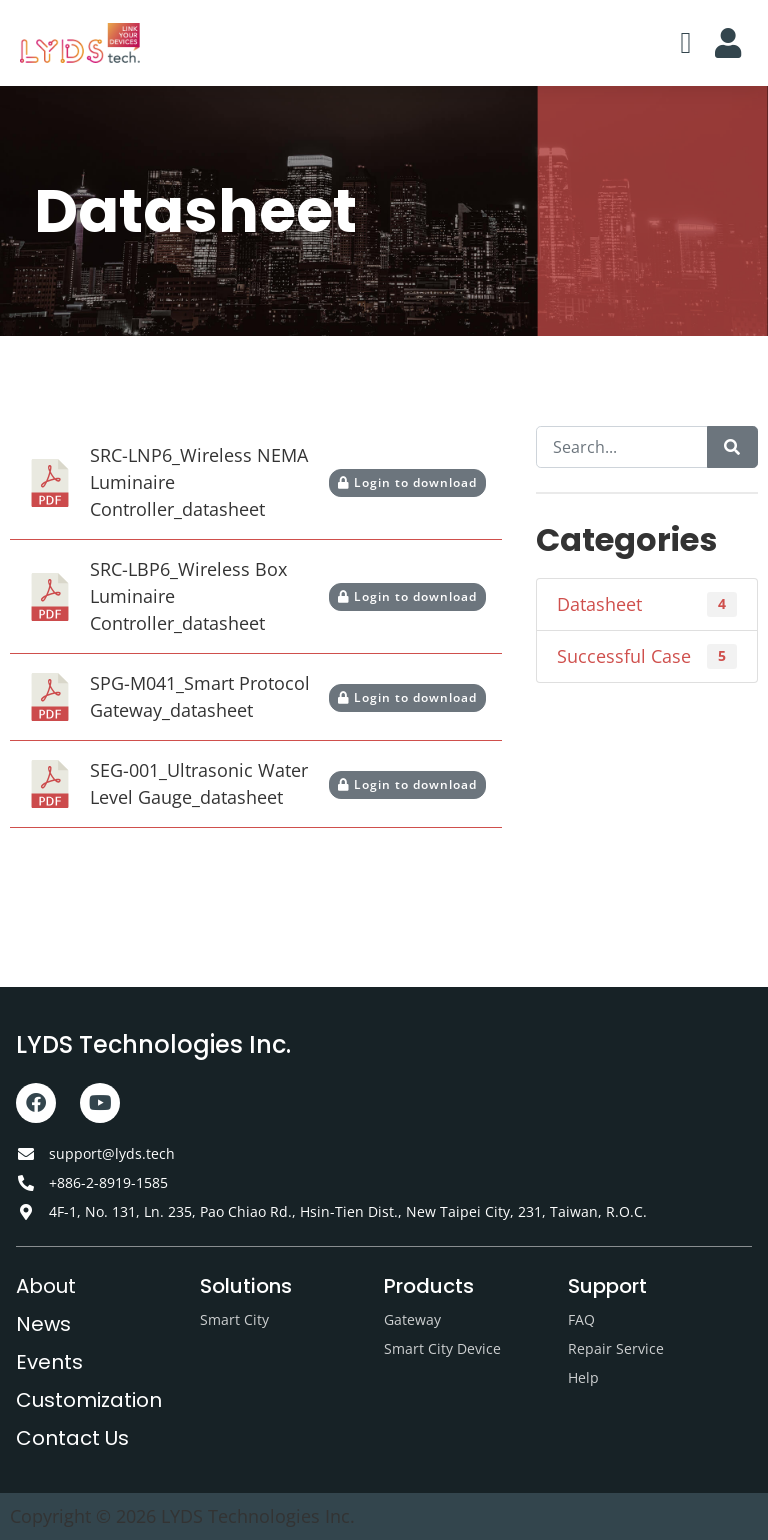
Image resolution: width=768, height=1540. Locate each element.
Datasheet (647, 604)
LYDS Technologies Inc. (153, 1044)
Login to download (407, 482)
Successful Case (647, 656)
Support (607, 1286)
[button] (686, 43)
